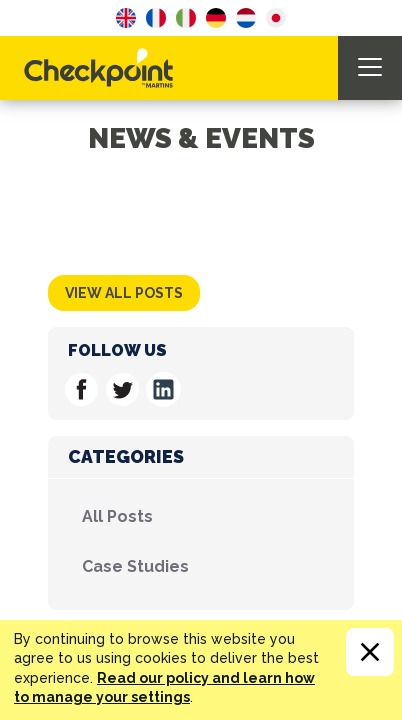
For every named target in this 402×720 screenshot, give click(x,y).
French (156, 18)
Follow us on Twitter (122, 389)
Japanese (276, 18)
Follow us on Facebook (81, 389)
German (216, 18)
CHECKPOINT (104, 68)
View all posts (124, 293)
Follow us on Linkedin (163, 389)
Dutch (246, 18)
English (126, 18)
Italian (186, 18)
